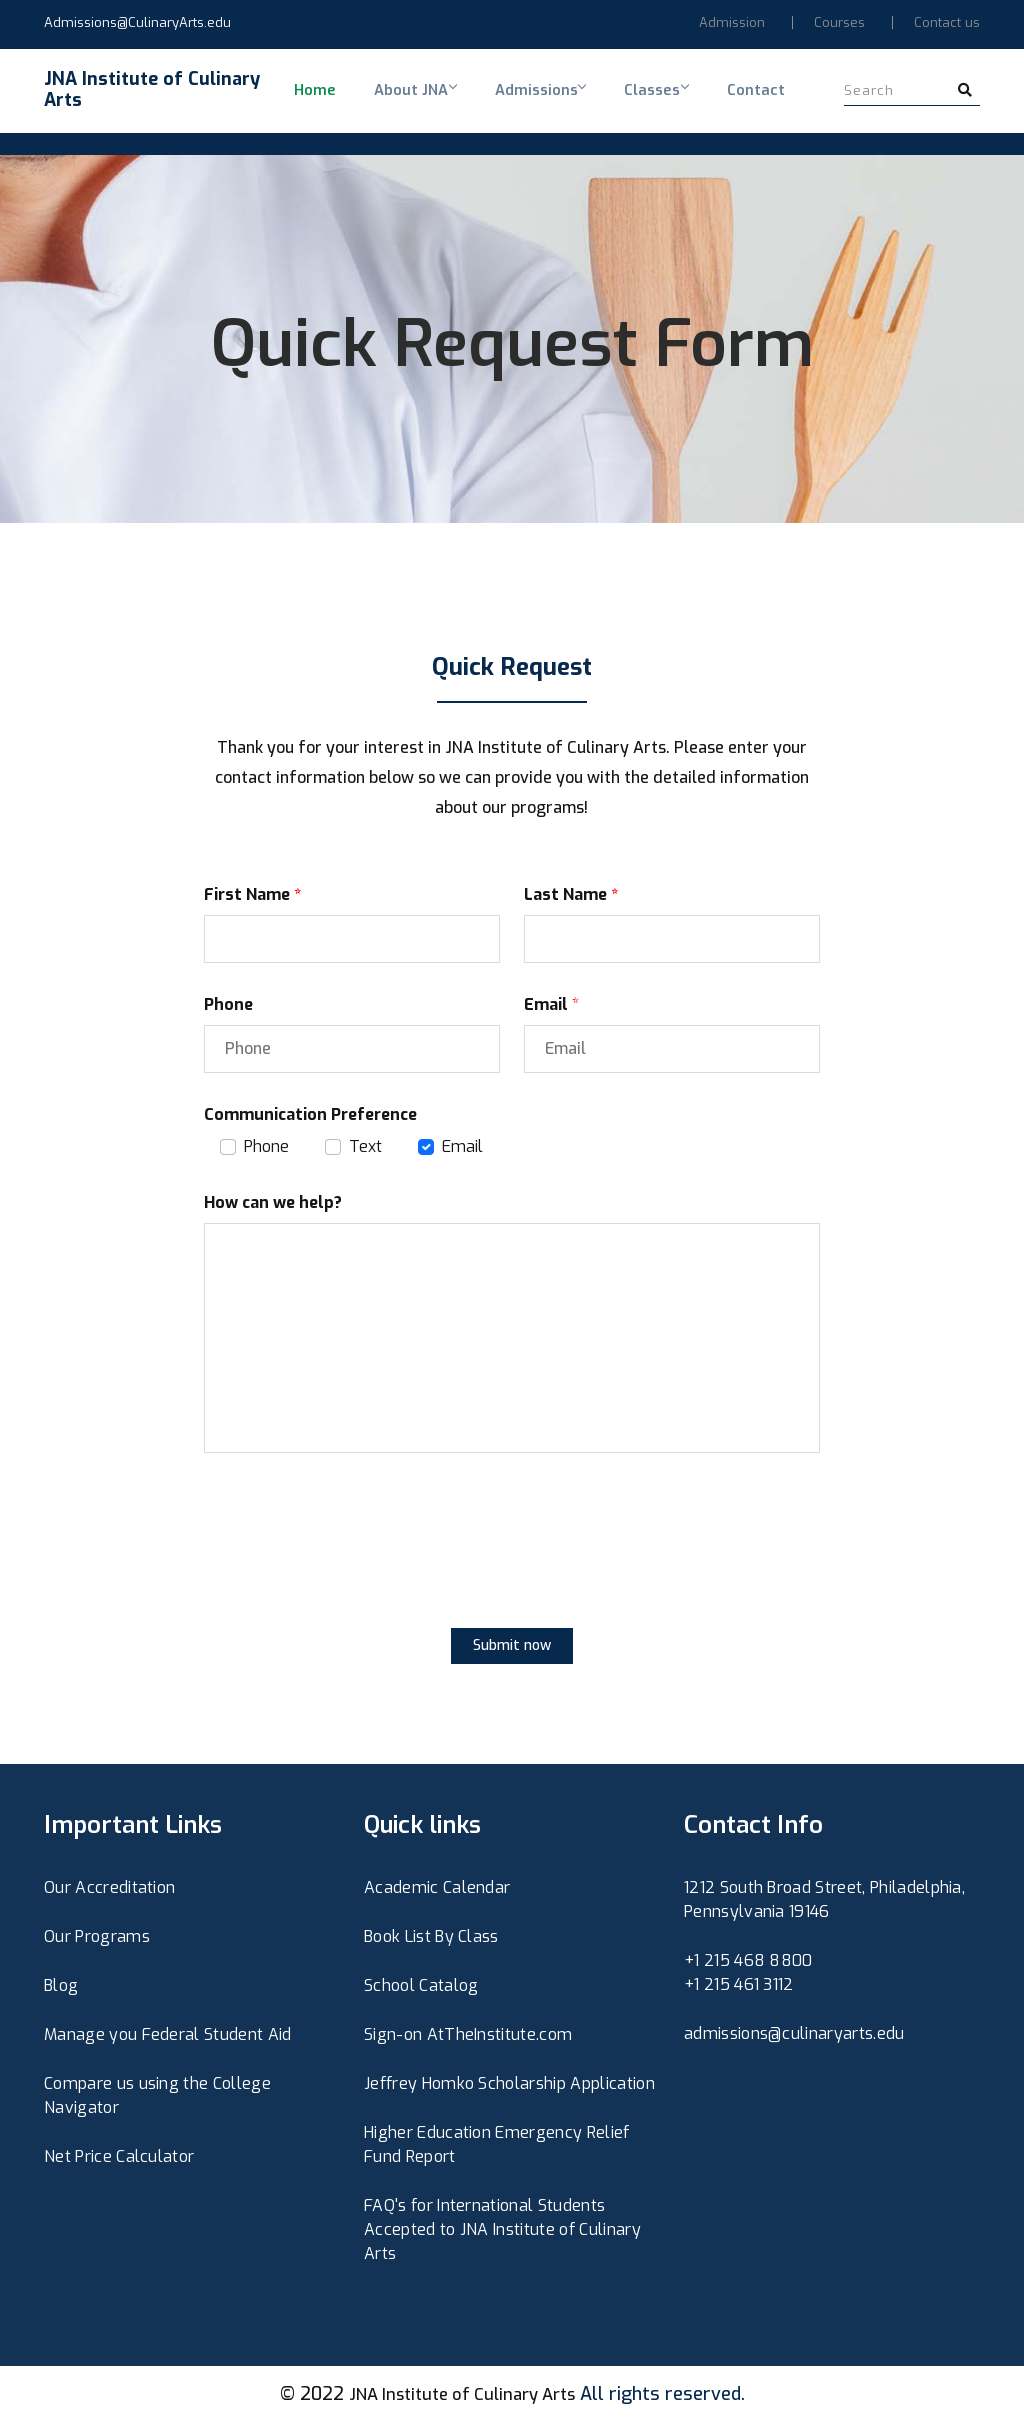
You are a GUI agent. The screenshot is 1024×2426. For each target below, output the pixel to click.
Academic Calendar (437, 1891)
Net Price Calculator (119, 2160)
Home (305, 103)
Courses (839, 22)
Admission (732, 22)
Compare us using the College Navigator (157, 2099)
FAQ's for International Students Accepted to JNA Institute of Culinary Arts (502, 2233)
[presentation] (356, 1563)
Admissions (506, 103)
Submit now (512, 1649)
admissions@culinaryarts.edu (794, 2037)
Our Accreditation (109, 1891)
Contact (698, 103)
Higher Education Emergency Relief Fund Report (497, 2148)
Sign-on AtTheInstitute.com (468, 2038)
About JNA (392, 103)
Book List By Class (431, 1940)
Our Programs (97, 1940)
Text (365, 1150)
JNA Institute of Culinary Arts (461, 2398)
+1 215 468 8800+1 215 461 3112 (748, 1976)
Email (462, 1150)
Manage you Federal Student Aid (168, 2038)
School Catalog (421, 1989)
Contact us (947, 22)
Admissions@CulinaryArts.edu (137, 22)
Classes (612, 103)
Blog (61, 1989)
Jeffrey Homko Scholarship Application (509, 2087)
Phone (266, 1150)
